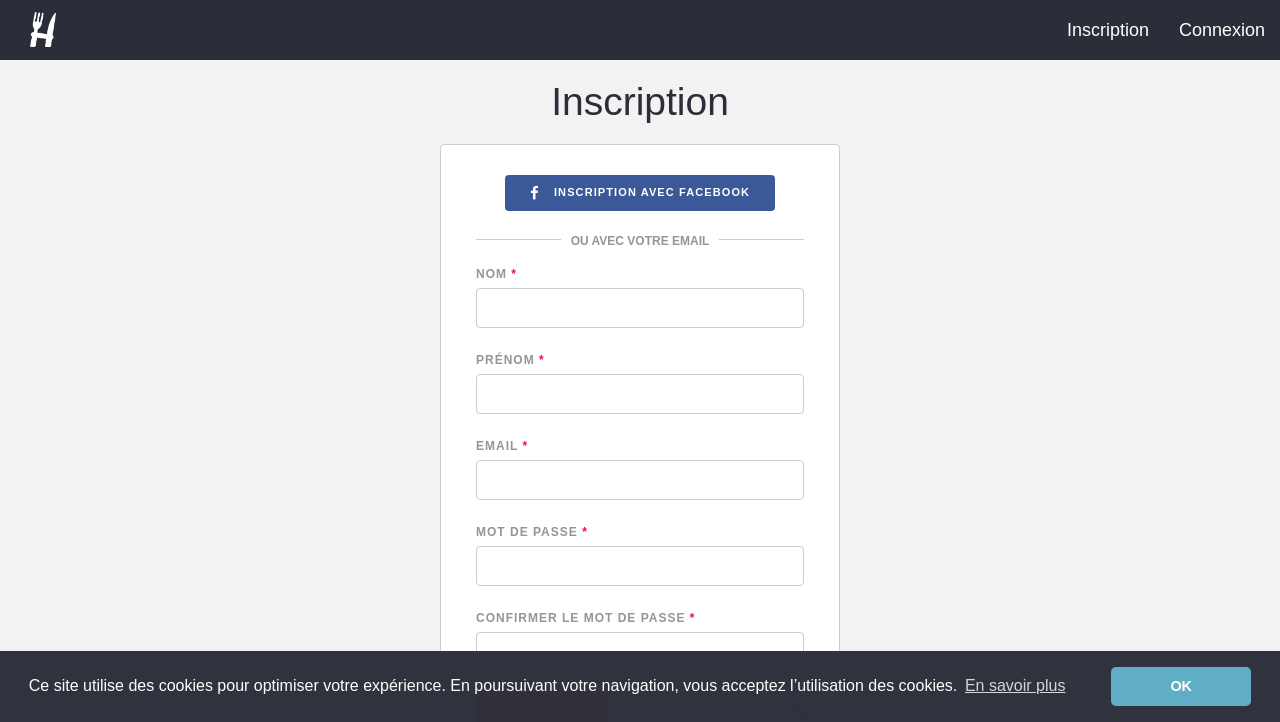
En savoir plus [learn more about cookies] (1015, 685)
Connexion (1222, 30)
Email (502, 446)
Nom (496, 274)
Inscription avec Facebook (640, 192)
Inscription (1108, 30)
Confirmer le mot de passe (585, 618)
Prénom (510, 360)
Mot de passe (532, 532)
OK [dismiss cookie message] (1181, 686)
